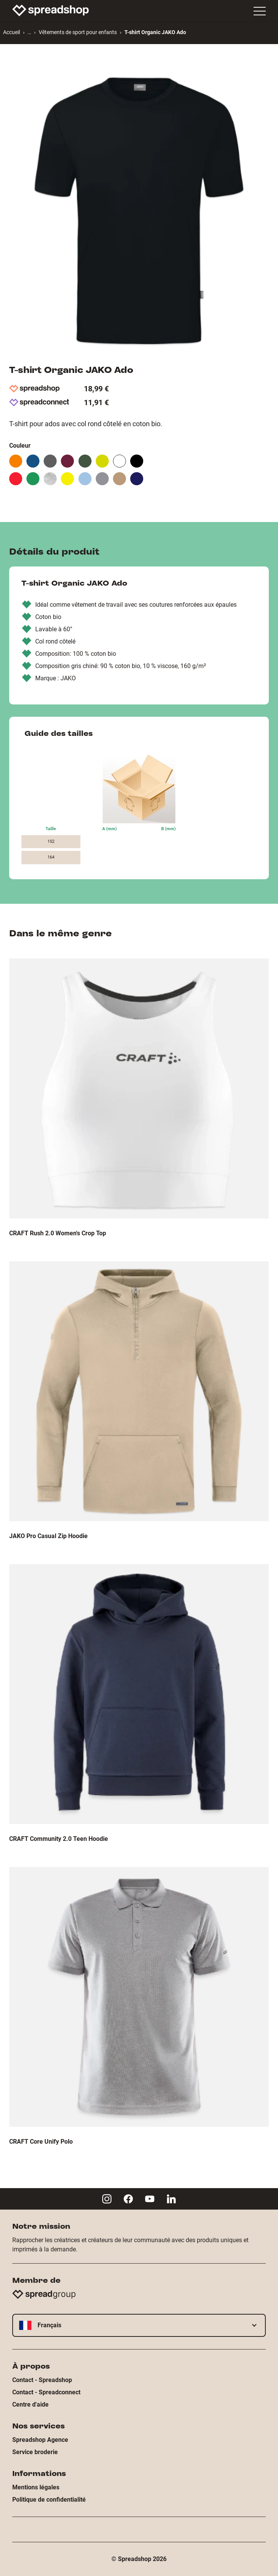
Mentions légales (35, 2487)
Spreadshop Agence (40, 2439)
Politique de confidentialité (49, 2499)
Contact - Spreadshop (42, 2380)
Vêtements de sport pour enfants (78, 32)
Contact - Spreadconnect (46, 2392)
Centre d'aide (30, 2404)
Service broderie (35, 2452)
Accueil (11, 32)
